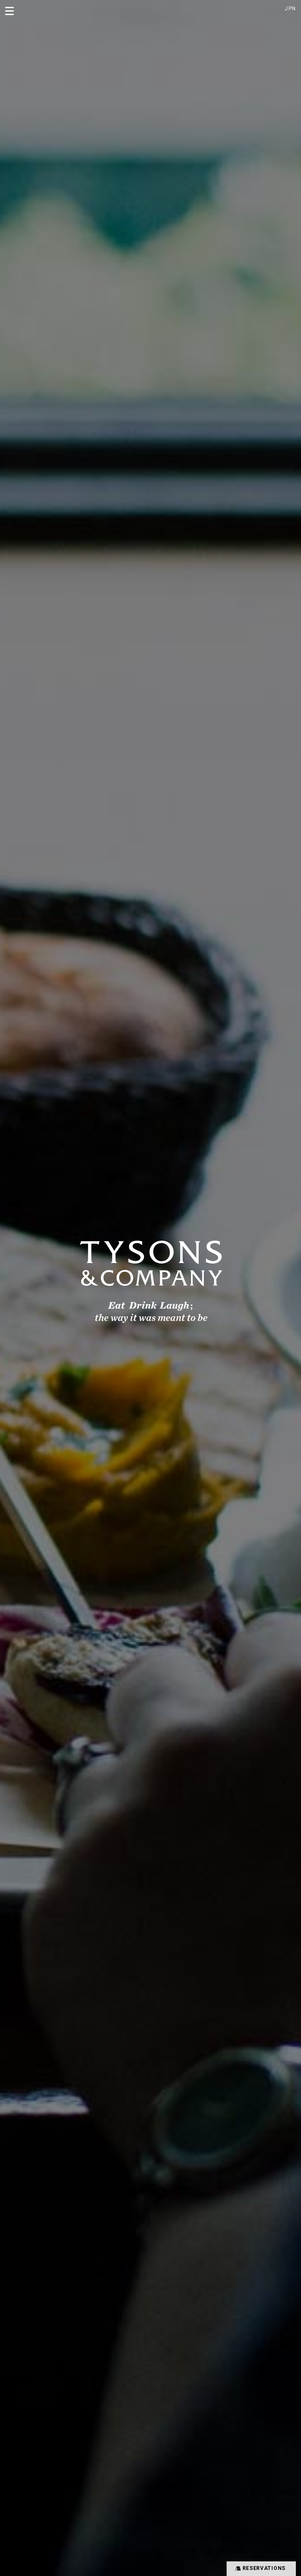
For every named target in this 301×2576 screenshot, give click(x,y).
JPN (290, 9)
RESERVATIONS (259, 2568)
